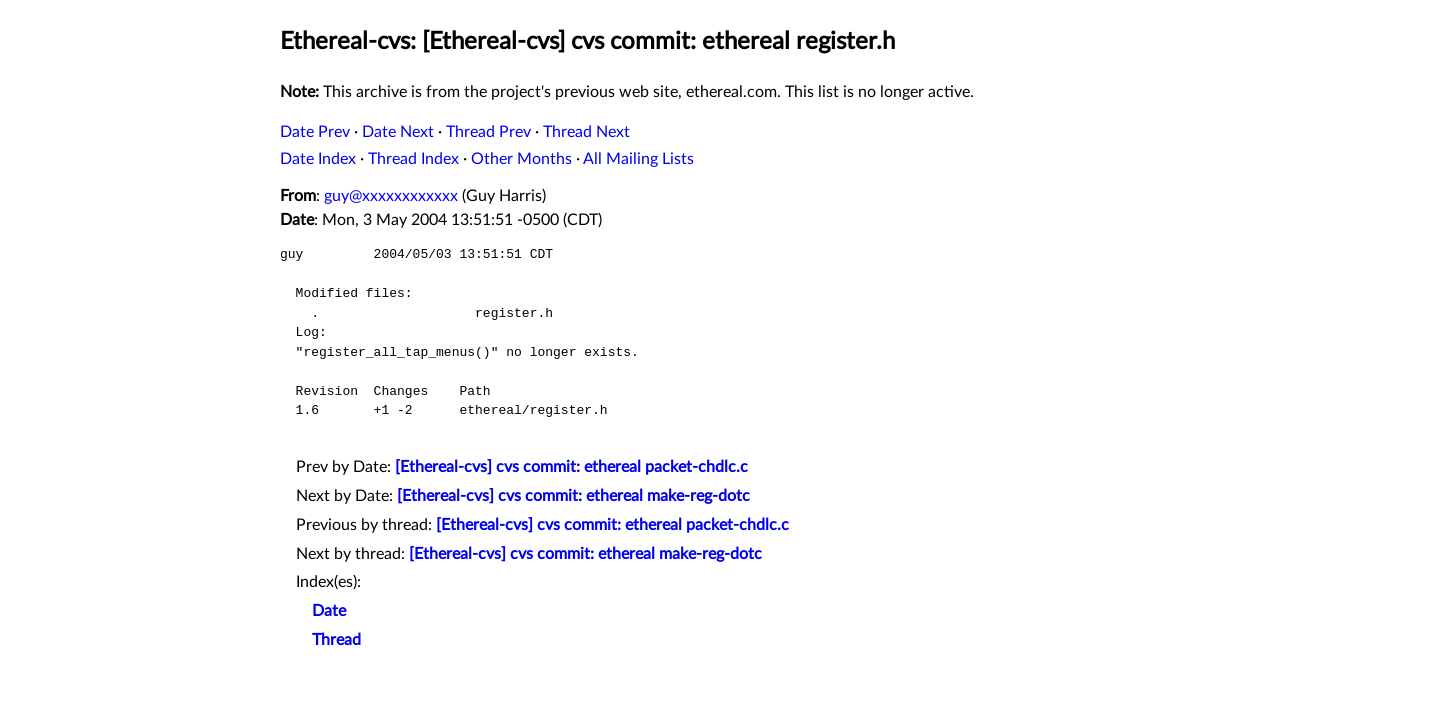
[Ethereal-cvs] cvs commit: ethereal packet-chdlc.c (571, 467)
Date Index (318, 159)
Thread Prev (488, 132)
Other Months (521, 159)
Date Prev (315, 132)
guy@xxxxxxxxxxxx (391, 196)
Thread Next (586, 132)
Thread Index (413, 159)
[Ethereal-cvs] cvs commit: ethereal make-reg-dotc (573, 496)
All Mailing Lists (638, 159)
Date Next (398, 132)
